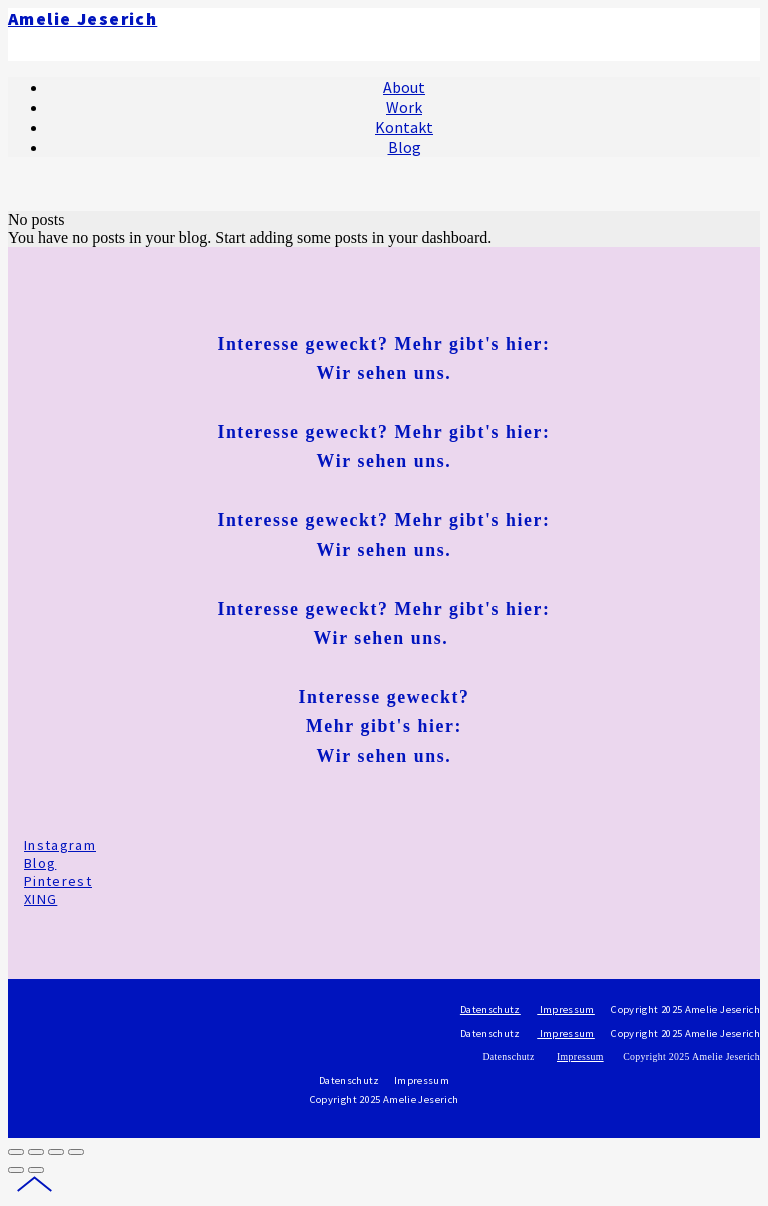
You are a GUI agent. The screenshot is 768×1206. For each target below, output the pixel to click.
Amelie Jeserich (82, 19)
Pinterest (58, 881)
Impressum (566, 1009)
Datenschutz (490, 1009)
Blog (40, 863)
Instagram (60, 845)
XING (40, 899)
